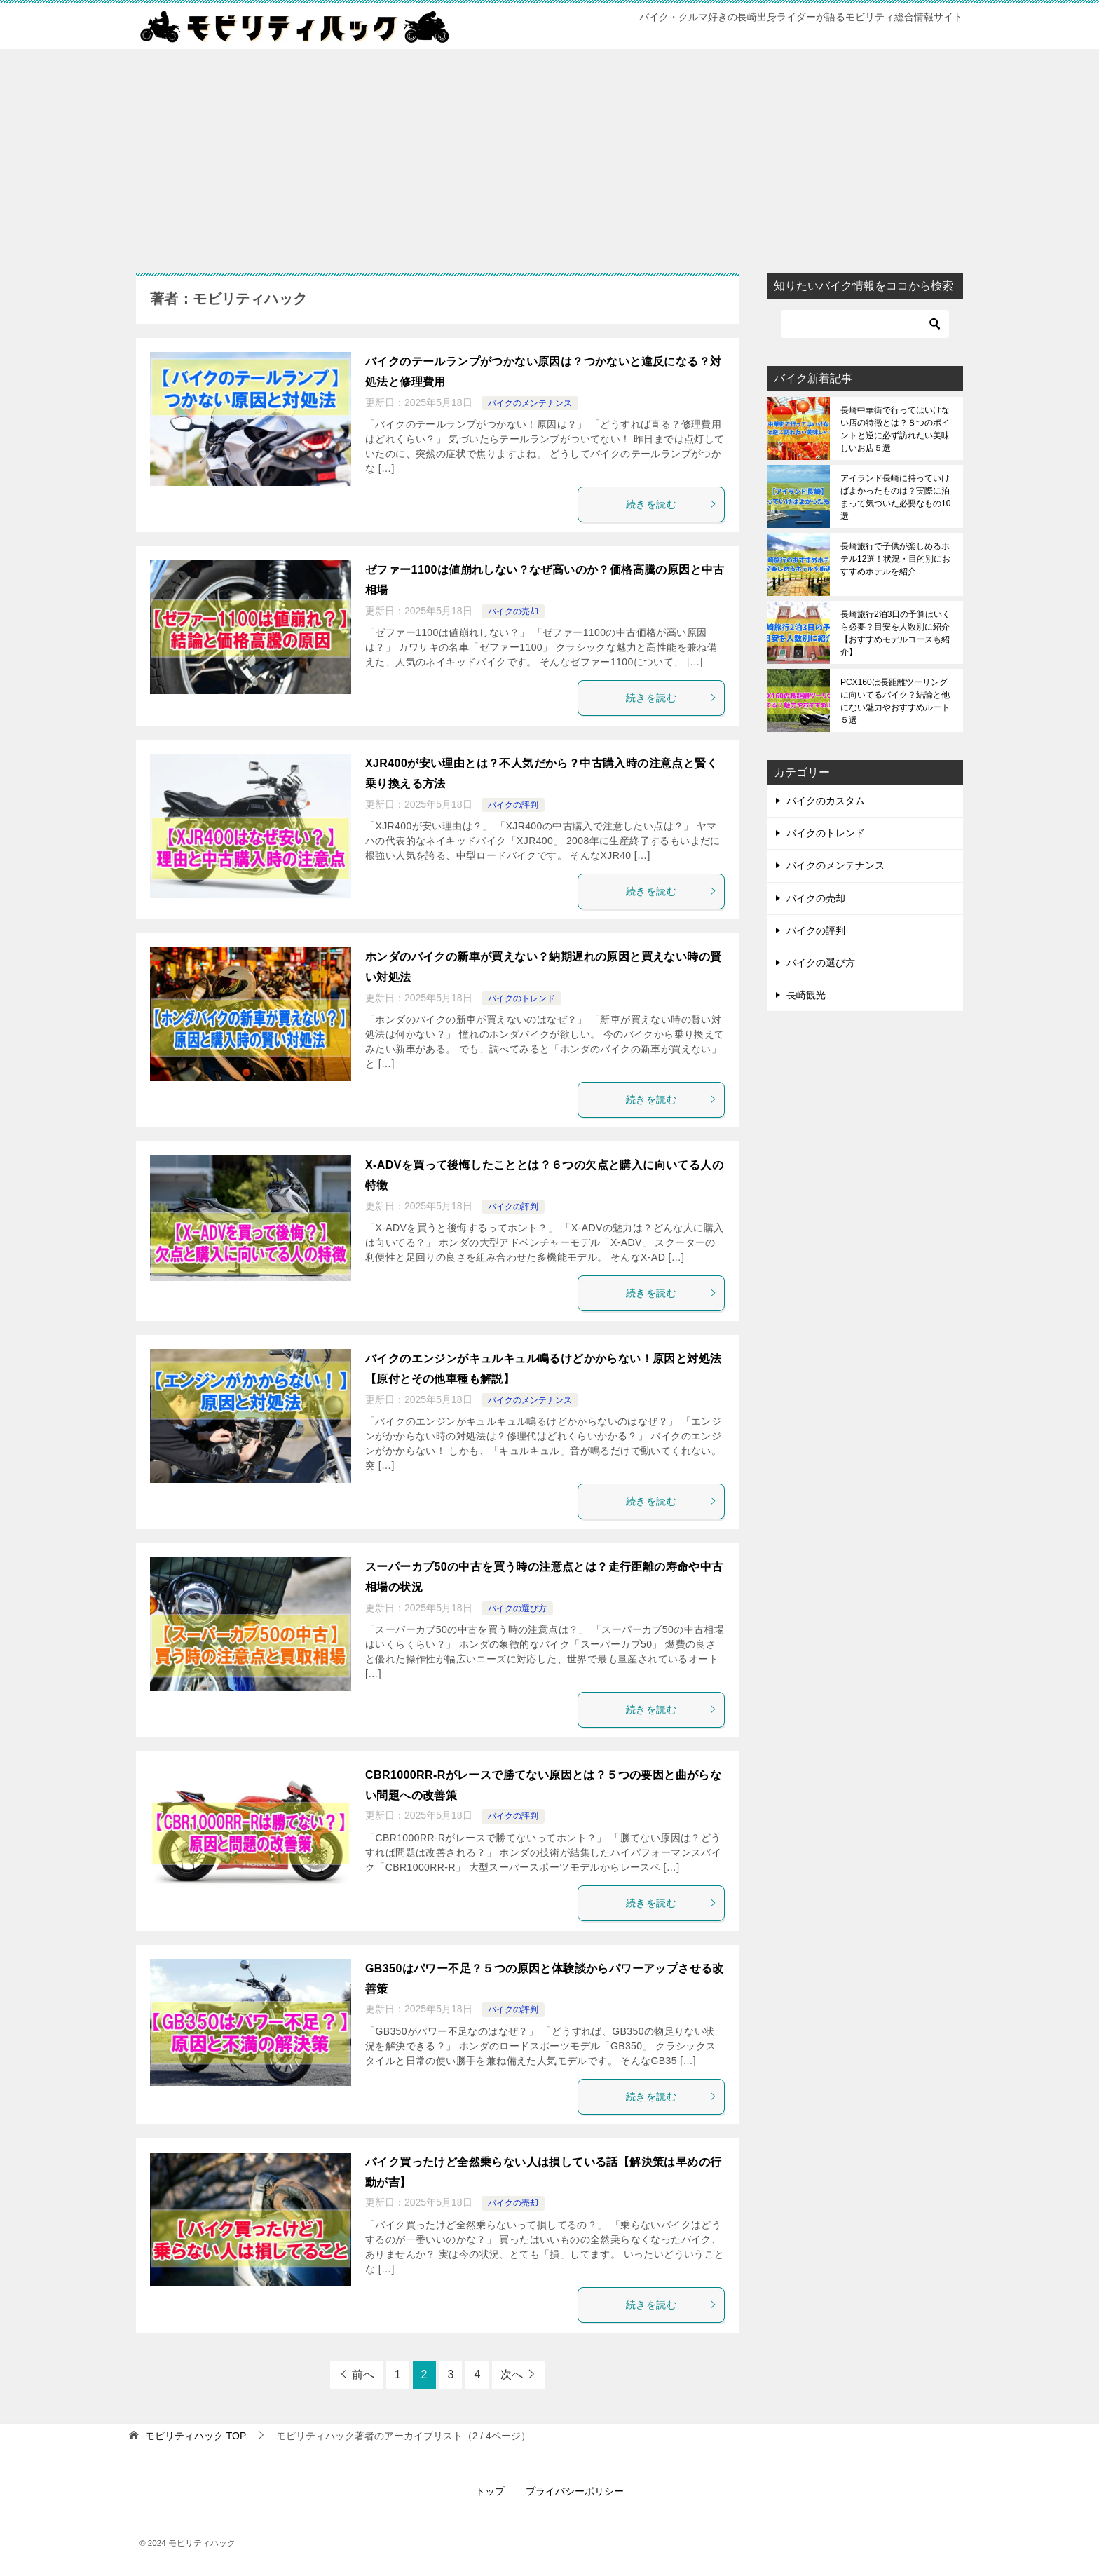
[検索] (865, 324)
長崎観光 (806, 995)
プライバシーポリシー (575, 2491)
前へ (363, 2374)
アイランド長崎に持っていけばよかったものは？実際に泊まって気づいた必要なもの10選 (895, 497)
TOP (195, 2435)
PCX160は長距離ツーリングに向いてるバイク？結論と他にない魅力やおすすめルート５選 (895, 701)
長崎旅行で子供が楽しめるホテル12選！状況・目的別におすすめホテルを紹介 (895, 558)
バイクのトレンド (521, 998)
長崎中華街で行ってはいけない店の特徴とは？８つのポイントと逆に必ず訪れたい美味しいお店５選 (895, 429)
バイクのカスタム (825, 800)
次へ (511, 2374)
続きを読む (671, 504)
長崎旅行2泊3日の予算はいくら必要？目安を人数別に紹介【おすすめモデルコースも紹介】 (895, 633)
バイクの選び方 (517, 1608)
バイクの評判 (513, 805)
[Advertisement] (549, 154)
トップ (490, 2491)
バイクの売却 (513, 611)
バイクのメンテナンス (530, 403)
